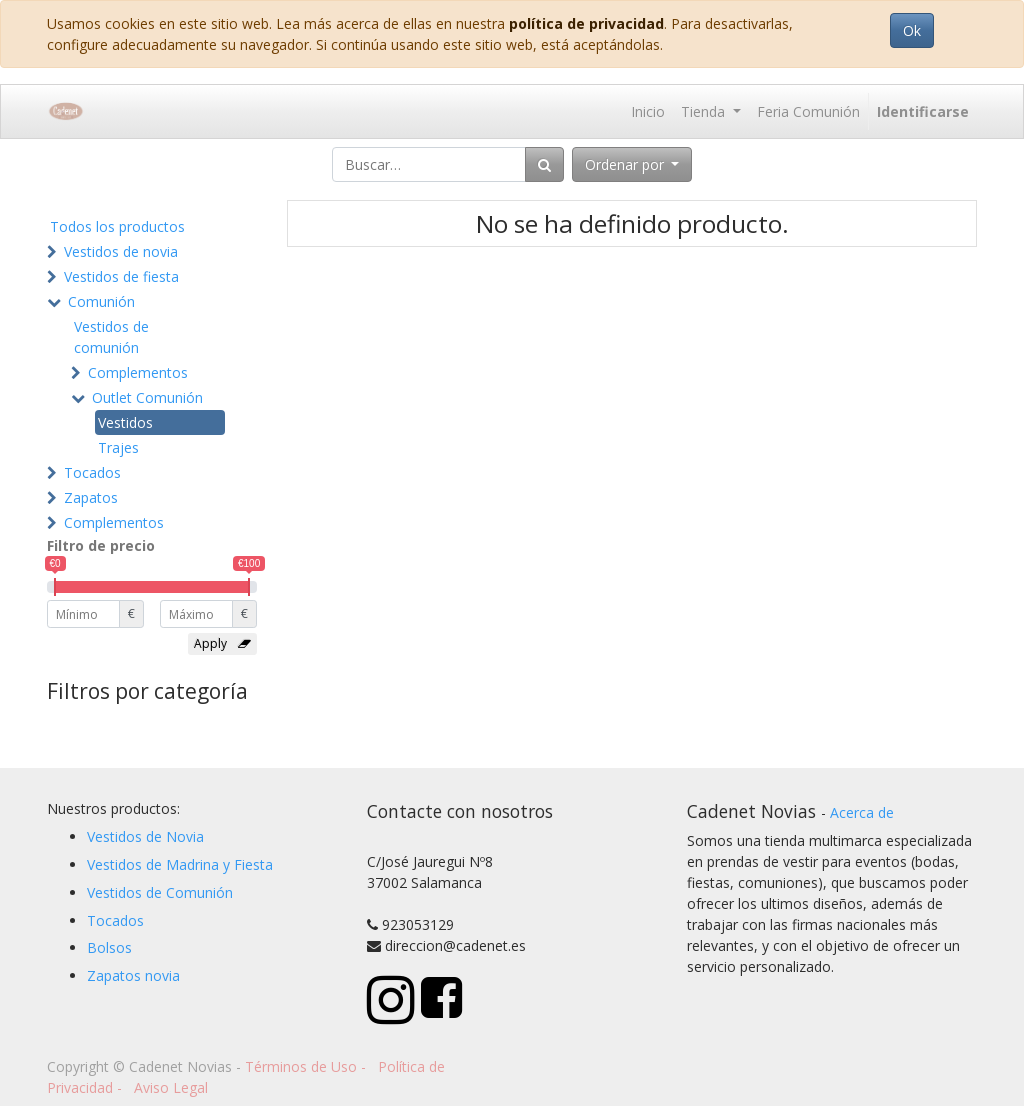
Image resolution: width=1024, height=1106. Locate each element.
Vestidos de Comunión (160, 892)
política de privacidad (586, 23)
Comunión (101, 301)
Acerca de (862, 812)
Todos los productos (117, 226)
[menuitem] (648, 111)
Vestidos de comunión (111, 337)
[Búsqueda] (544, 164)
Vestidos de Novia (145, 836)
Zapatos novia (133, 975)
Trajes (118, 447)
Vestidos (125, 422)
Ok (912, 30)
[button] (632, 164)
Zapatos (91, 497)
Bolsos (109, 947)
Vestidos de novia (121, 251)
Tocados (92, 472)
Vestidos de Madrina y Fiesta (180, 864)
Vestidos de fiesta (121, 276)
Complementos (138, 372)
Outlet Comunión (147, 397)
